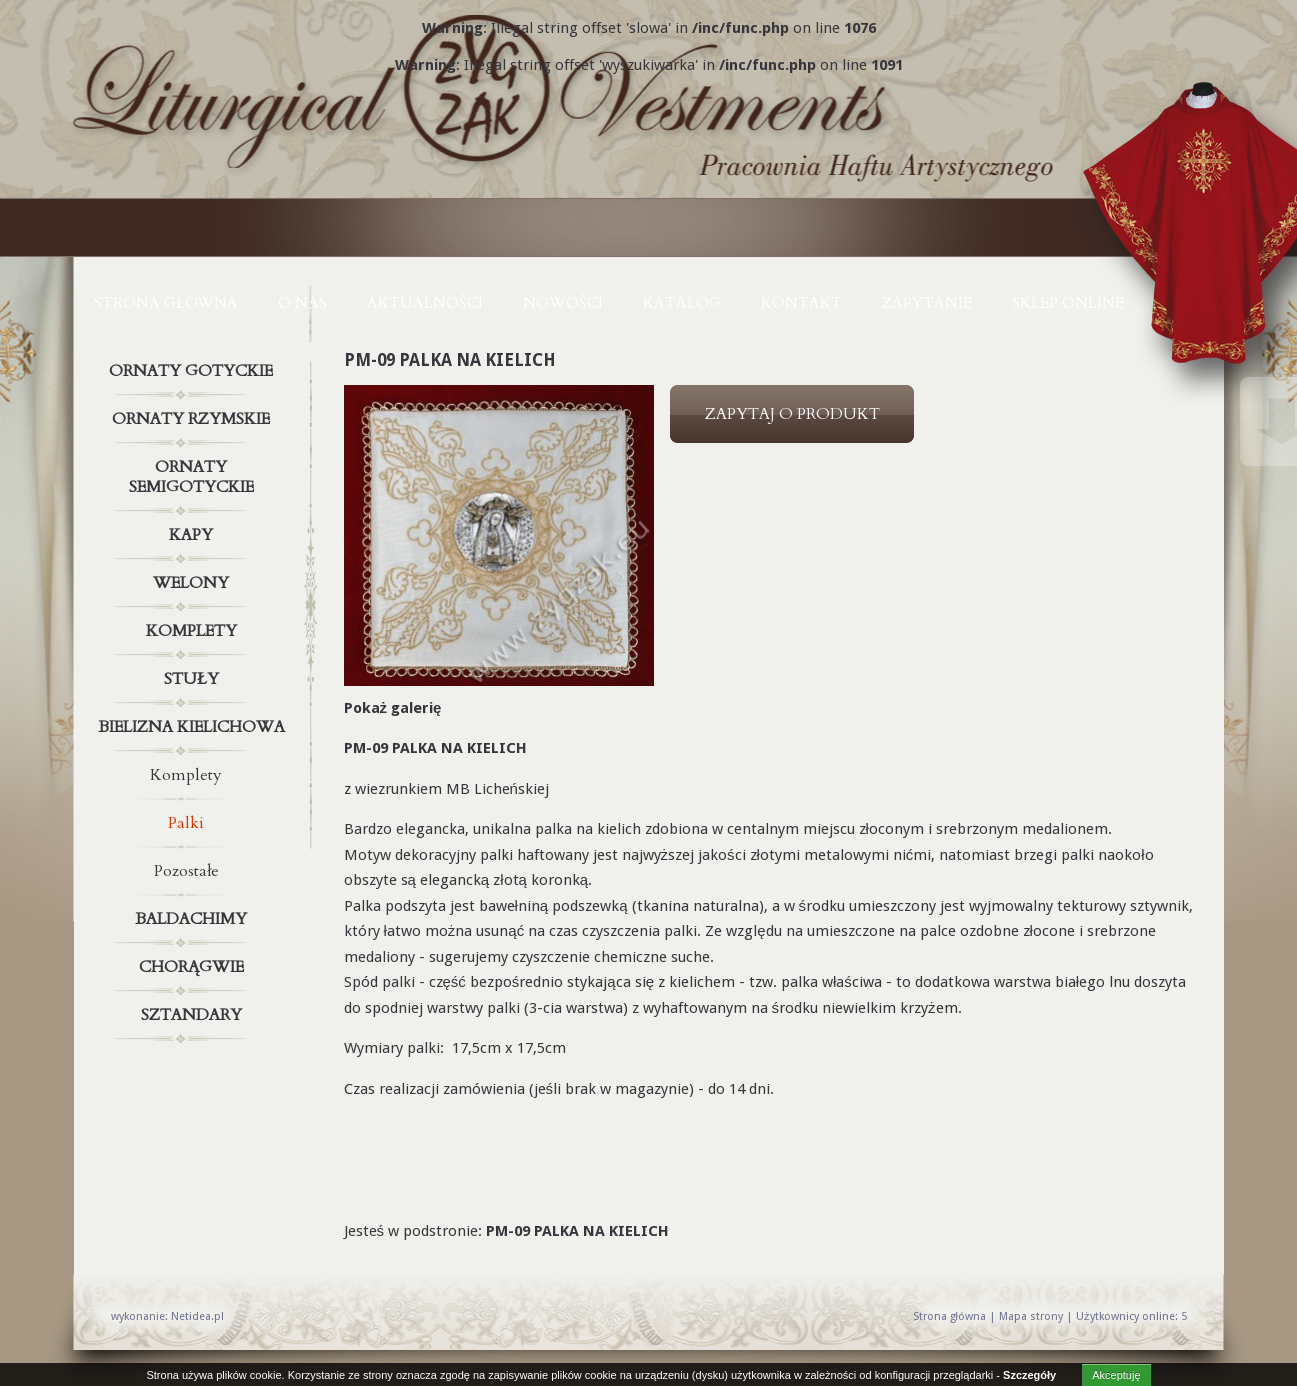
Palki (186, 823)
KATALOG (682, 303)
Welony (194, 583)
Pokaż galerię (393, 708)
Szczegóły (1029, 1375)
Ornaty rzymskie (194, 419)
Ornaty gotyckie (194, 371)
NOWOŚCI (563, 303)
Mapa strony (1031, 1316)
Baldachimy (194, 919)
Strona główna (166, 303)
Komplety (194, 631)
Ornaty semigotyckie (194, 473)
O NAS (302, 303)
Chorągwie (194, 967)
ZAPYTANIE (927, 303)
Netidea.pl (197, 1316)
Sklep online (1068, 303)
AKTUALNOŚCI (425, 303)
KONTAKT (801, 303)
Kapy (194, 535)
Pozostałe (186, 871)
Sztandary (194, 1015)
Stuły (194, 679)
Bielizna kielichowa (194, 727)
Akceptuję (1116, 1375)
